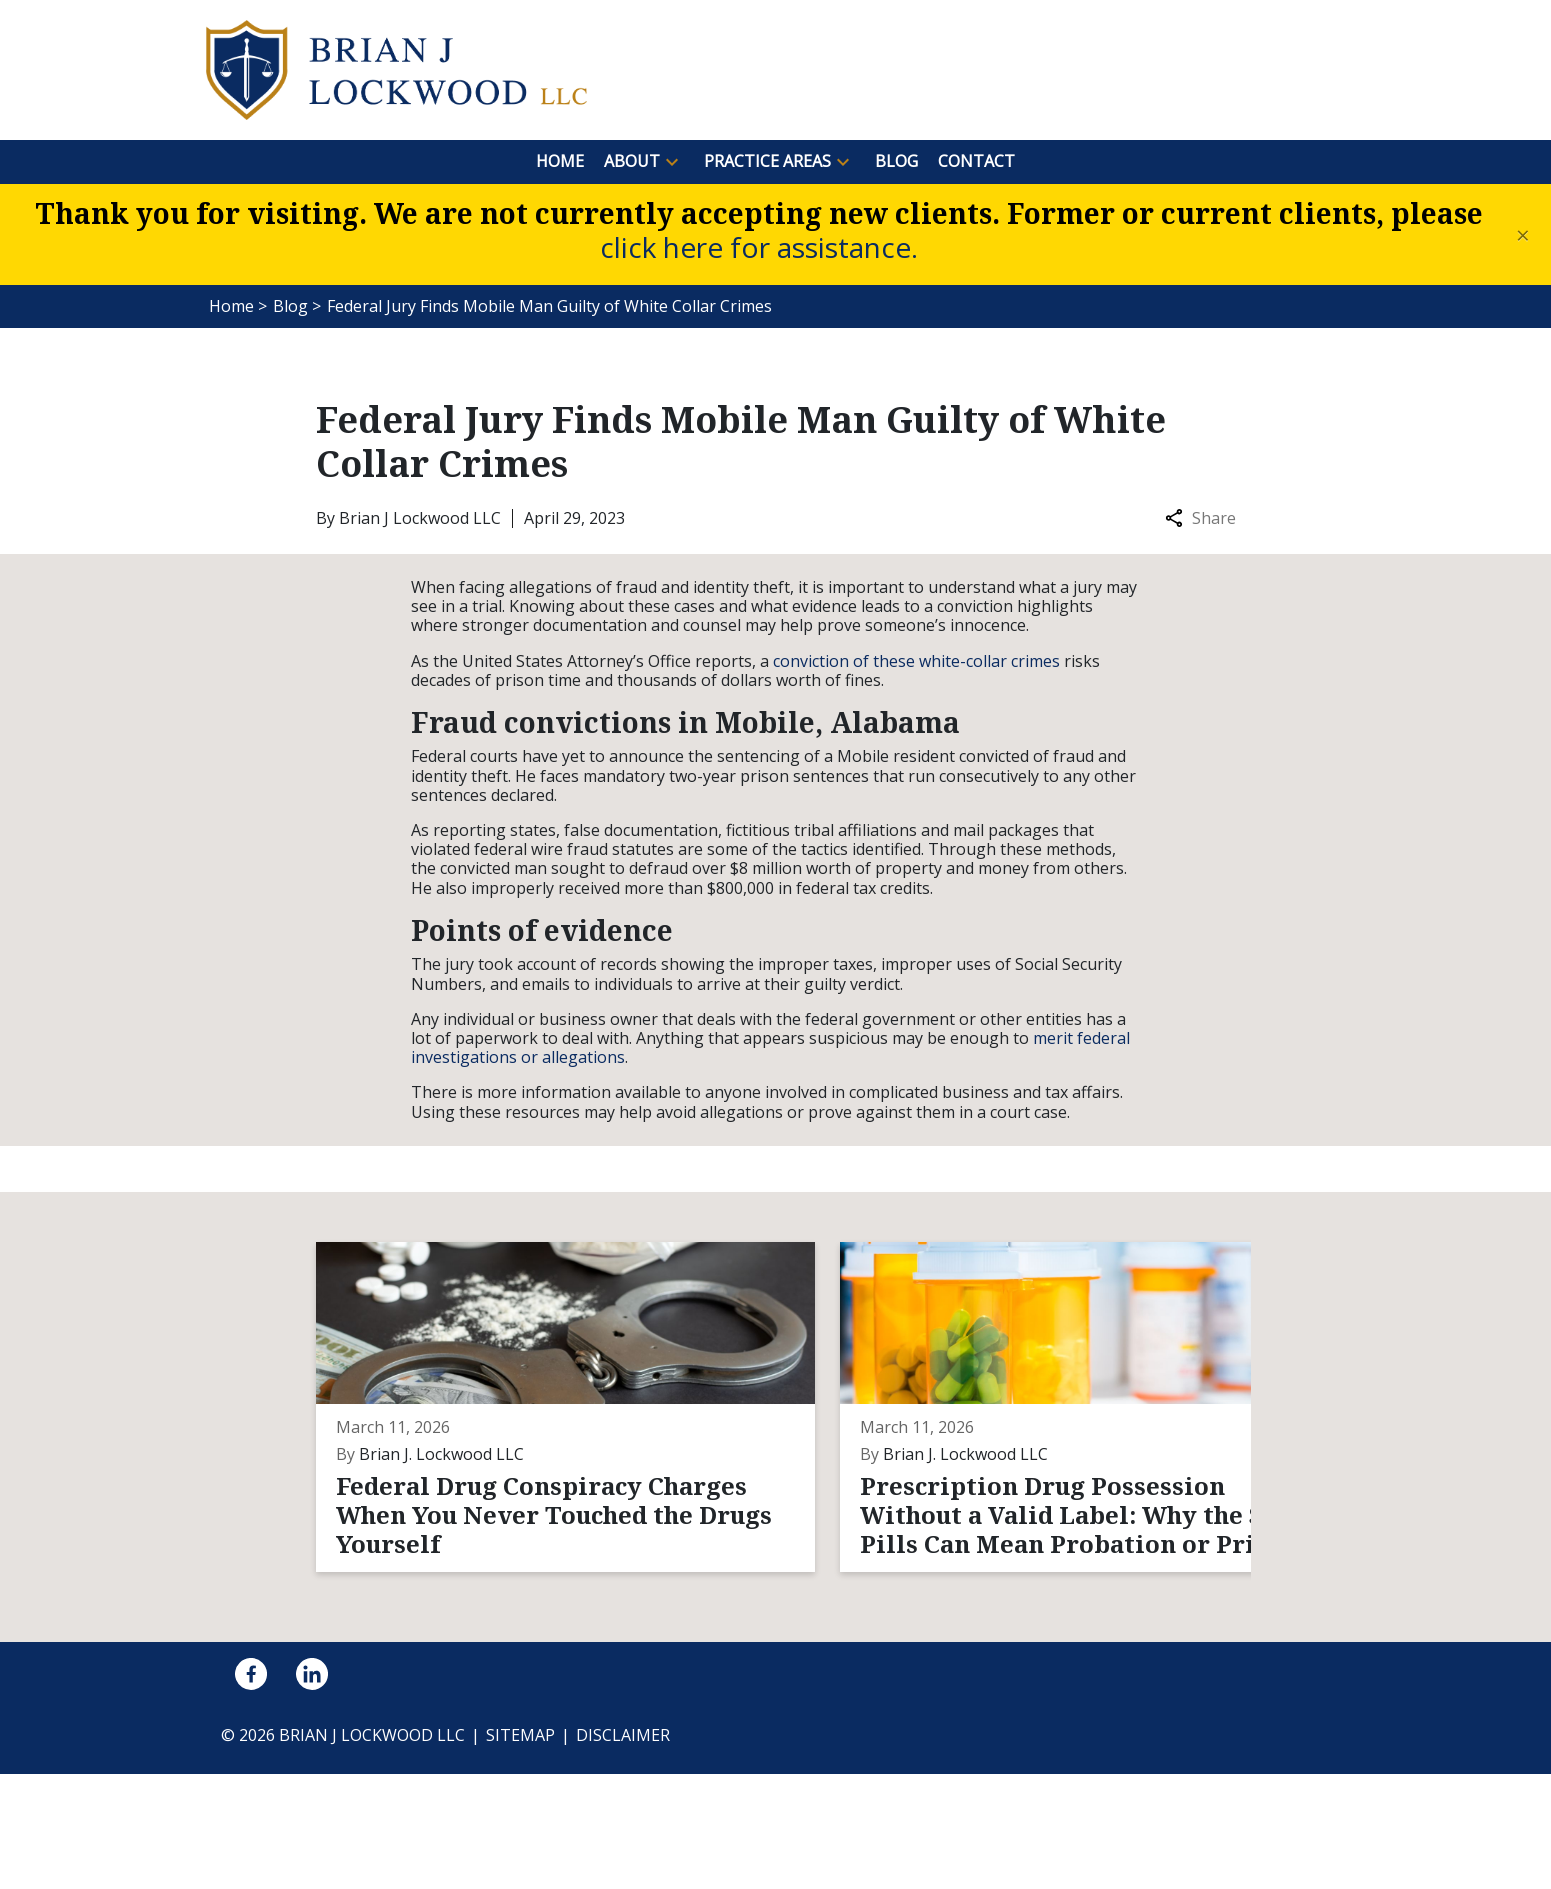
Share (1200, 518)
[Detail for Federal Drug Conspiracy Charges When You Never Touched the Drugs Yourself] (473, 1465)
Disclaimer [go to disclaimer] (623, 1851)
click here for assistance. (759, 247)
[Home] (560, 161)
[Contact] (976, 161)
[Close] (1523, 235)
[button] (672, 162)
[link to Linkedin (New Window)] (312, 1790)
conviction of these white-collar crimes (916, 661)
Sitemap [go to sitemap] (520, 1851)
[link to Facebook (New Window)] (251, 1790)
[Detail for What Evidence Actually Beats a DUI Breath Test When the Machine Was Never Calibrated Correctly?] (1102, 1465)
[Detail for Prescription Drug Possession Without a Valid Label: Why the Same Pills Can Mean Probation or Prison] (787, 1465)
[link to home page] (396, 68)
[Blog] (896, 161)
